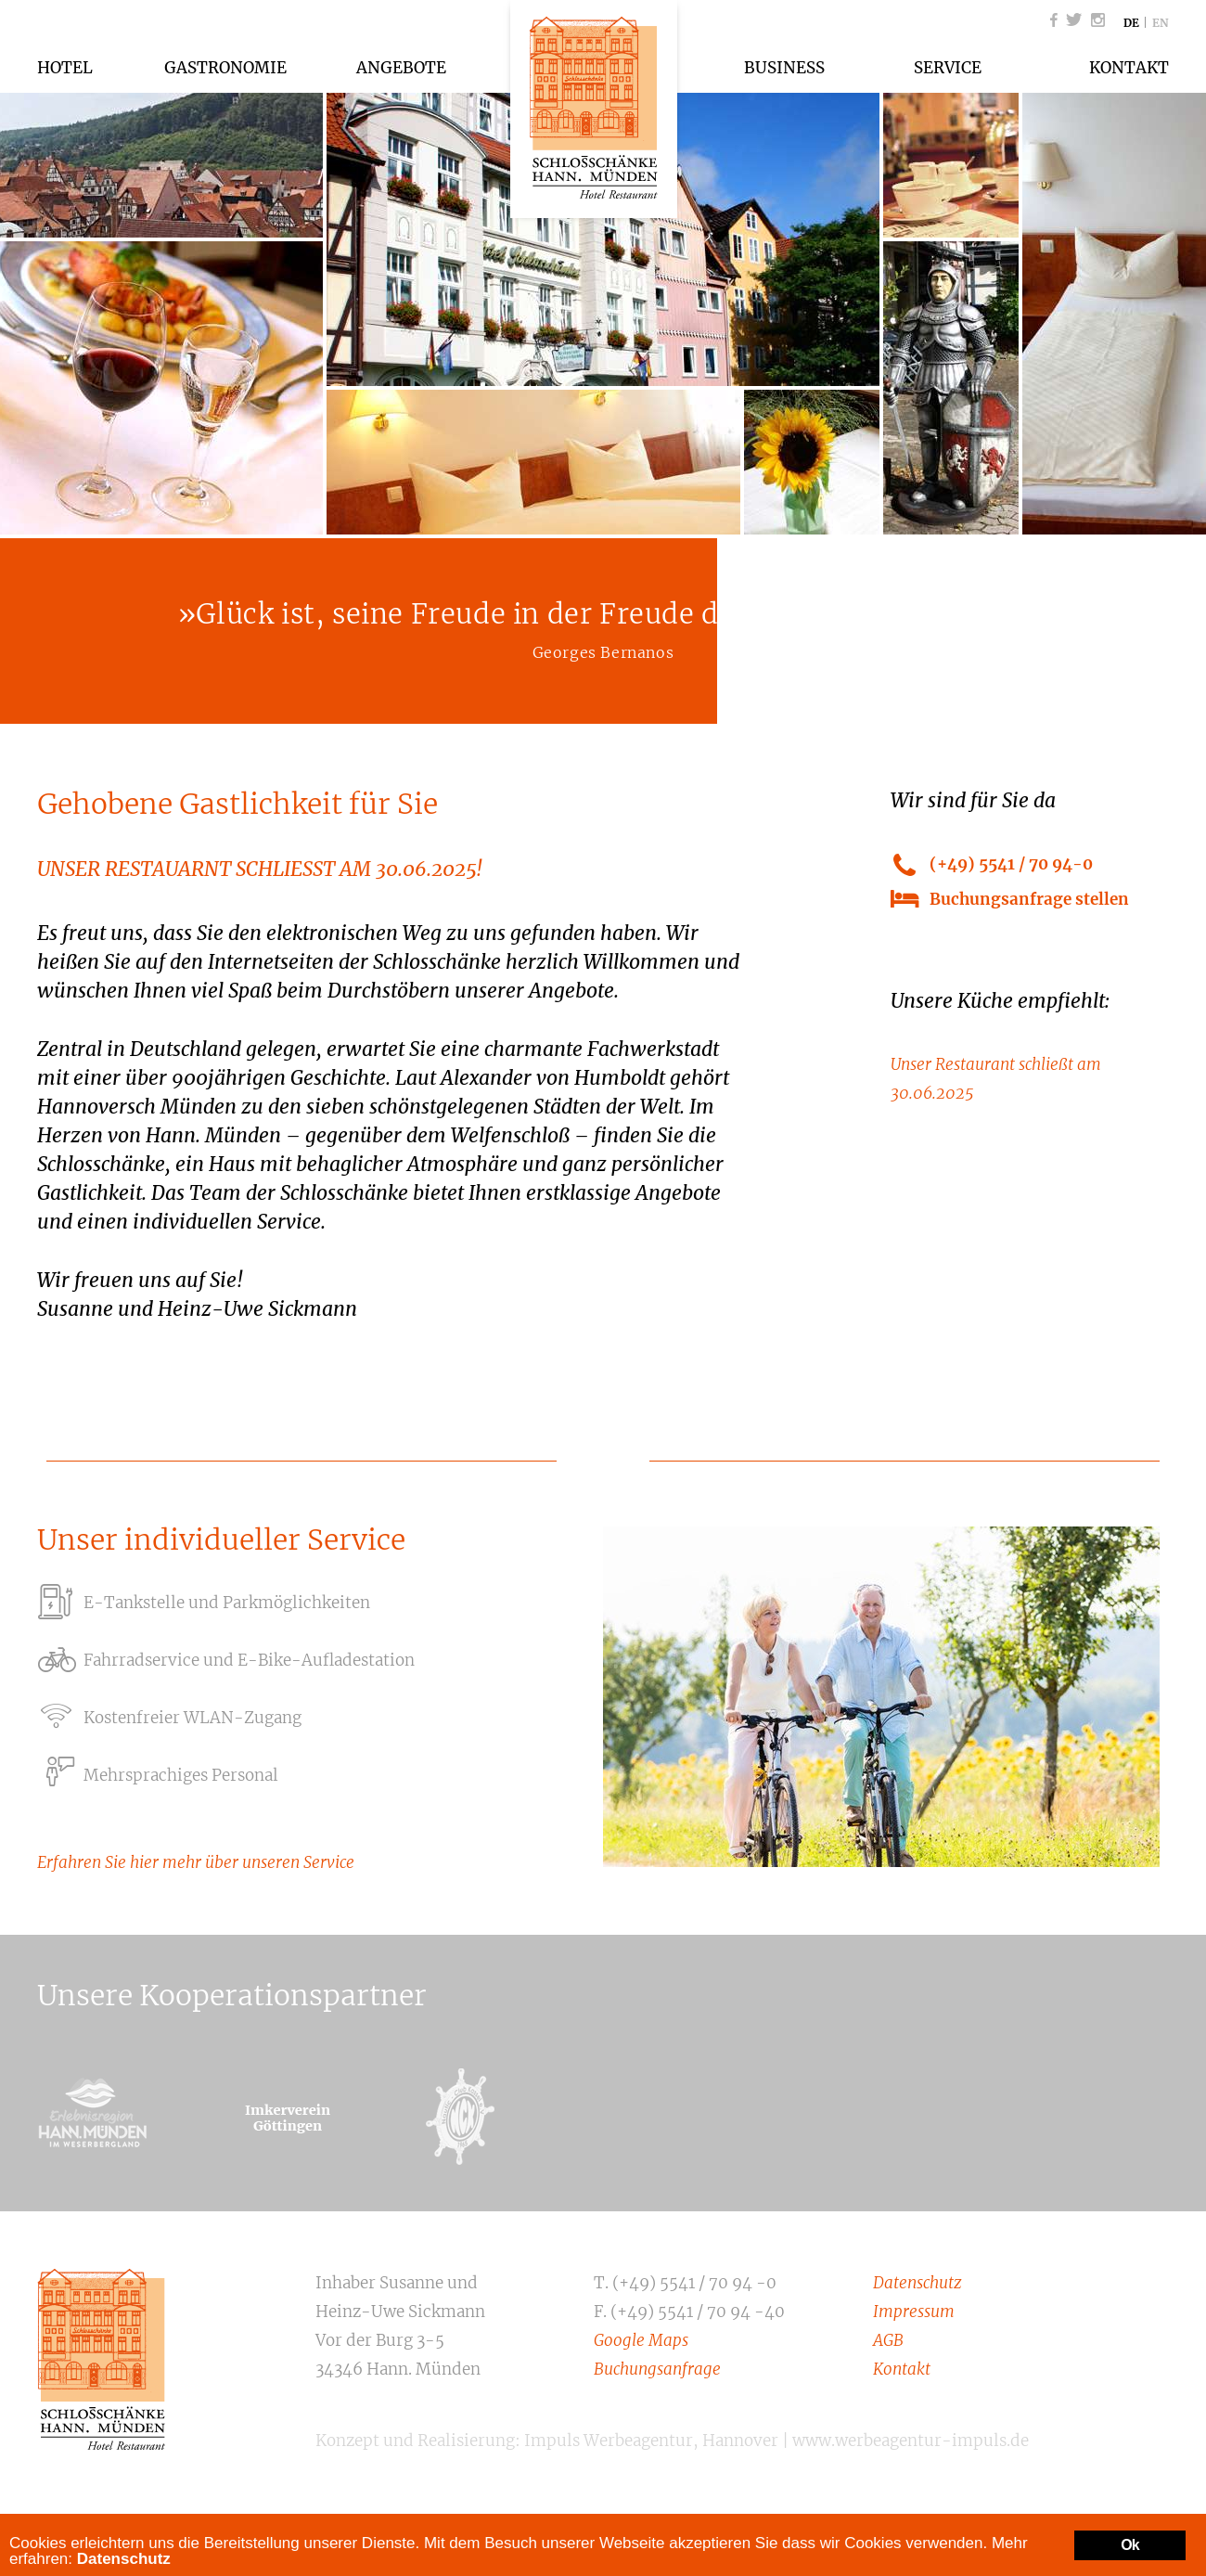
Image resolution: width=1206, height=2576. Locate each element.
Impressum (914, 2311)
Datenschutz (917, 2283)
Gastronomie (225, 68)
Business (784, 68)
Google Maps (641, 2340)
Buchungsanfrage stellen (1029, 899)
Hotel (65, 68)
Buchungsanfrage (657, 2369)
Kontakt (1129, 68)
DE (1131, 23)
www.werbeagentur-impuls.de (910, 2440)
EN (1160, 23)
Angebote (400, 68)
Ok (1130, 2545)
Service (947, 68)
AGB (888, 2340)
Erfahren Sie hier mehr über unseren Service (195, 1862)
